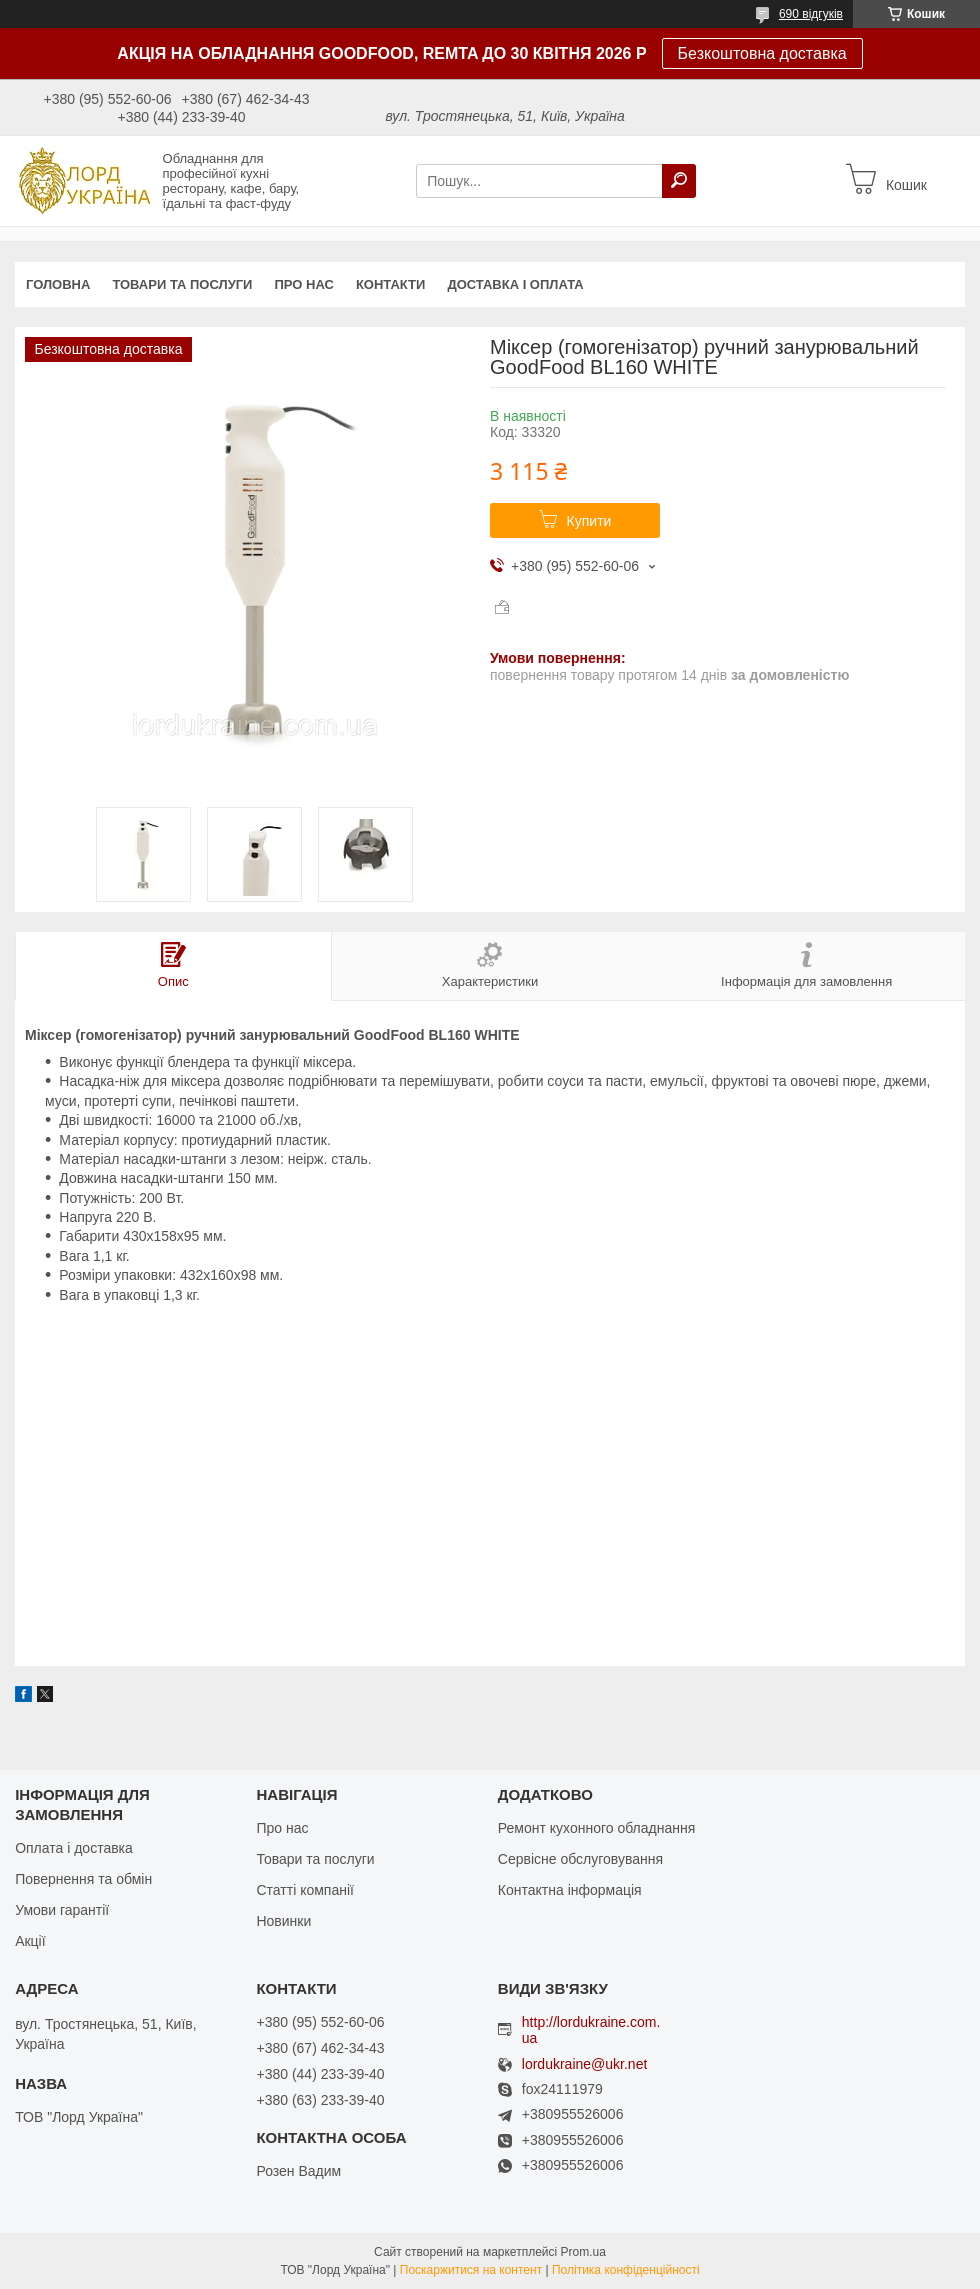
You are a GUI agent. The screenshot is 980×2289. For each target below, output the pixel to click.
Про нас (303, 284)
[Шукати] (679, 181)
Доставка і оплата (515, 284)
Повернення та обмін (83, 1879)
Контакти (391, 284)
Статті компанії (304, 1890)
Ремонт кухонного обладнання (596, 1828)
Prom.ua (583, 2252)
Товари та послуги (182, 284)
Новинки (283, 1921)
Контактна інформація (570, 1890)
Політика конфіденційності (626, 2270)
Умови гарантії (62, 1910)
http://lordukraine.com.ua (591, 2030)
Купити (589, 521)
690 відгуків (811, 14)
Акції (30, 1941)
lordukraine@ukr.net (585, 2064)
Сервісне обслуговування (580, 1859)
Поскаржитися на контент (471, 2270)
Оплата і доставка (74, 1848)
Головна (58, 284)
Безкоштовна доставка (762, 53)
